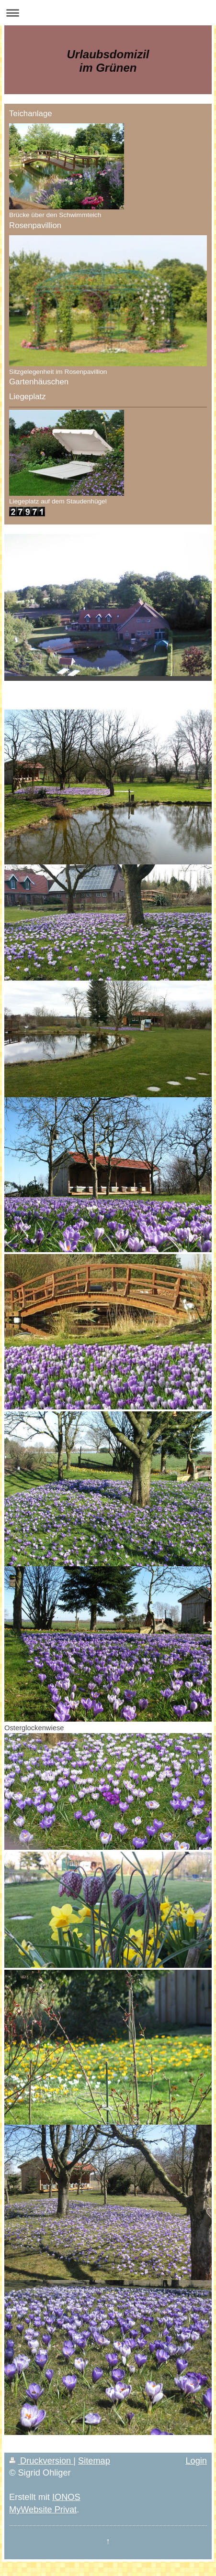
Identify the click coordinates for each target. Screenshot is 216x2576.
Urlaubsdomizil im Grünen (108, 61)
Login (196, 2461)
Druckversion (41, 2461)
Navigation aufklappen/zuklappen (108, 12)
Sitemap (94, 2461)
